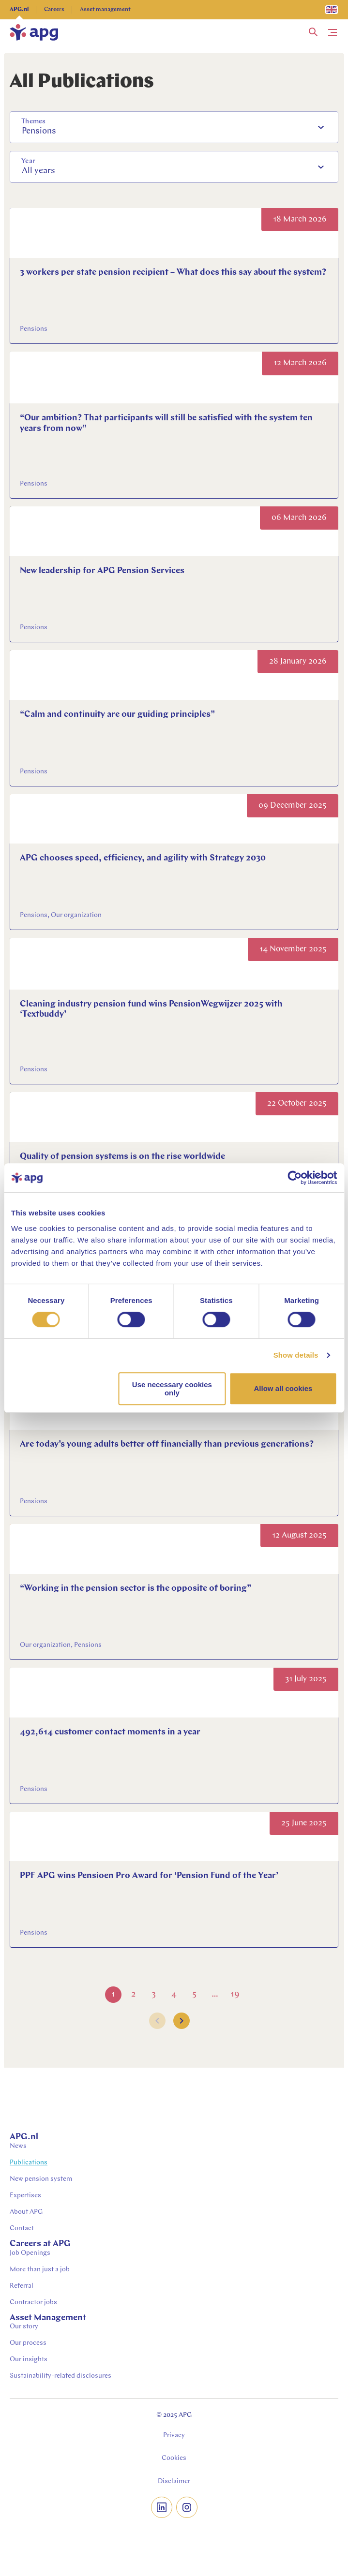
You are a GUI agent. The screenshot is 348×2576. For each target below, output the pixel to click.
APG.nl (19, 10)
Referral (21, 2286)
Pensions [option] (39, 131)
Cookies (174, 2458)
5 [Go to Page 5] (194, 1994)
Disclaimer (174, 2481)
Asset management (105, 10)
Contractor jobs (33, 2302)
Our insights (28, 2359)
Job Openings (30, 2253)
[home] (34, 32)
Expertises (25, 2195)
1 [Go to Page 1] (113, 1994)
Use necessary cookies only (172, 1388)
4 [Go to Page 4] (174, 1994)
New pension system (41, 2179)
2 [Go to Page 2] (133, 1994)
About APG (26, 2212)
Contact (22, 2228)
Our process (28, 2343)
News (18, 2146)
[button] (313, 32)
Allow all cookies (283, 1388)
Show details (295, 1355)
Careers (54, 10)
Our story (24, 2326)
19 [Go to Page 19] (235, 1994)
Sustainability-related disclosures (60, 2376)
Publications (28, 2162)
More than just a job (40, 2269)
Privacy (174, 2435)
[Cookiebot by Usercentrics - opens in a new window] (294, 1177)
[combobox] (174, 127)
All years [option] (38, 171)
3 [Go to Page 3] (153, 1994)
